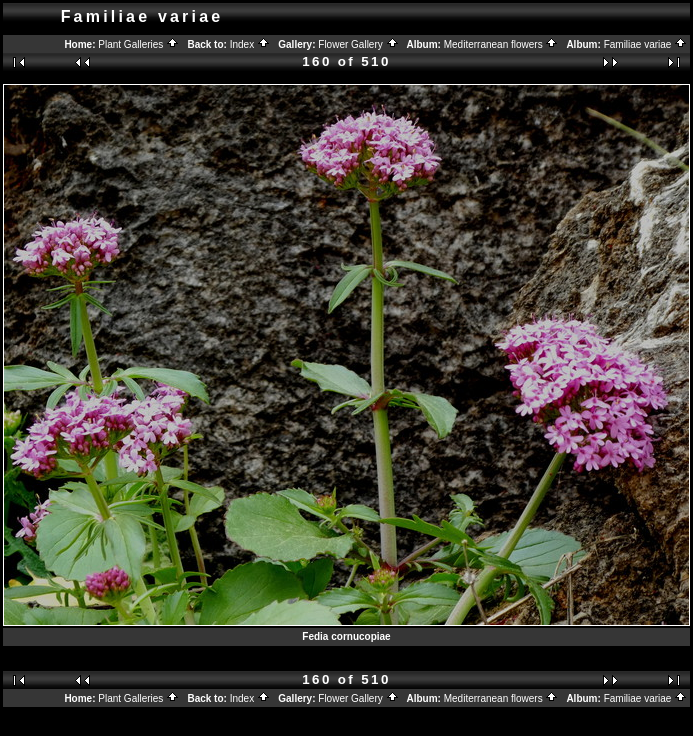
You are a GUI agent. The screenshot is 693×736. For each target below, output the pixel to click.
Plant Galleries (138, 44)
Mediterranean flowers (501, 44)
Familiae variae (646, 44)
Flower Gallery (358, 44)
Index (250, 44)
